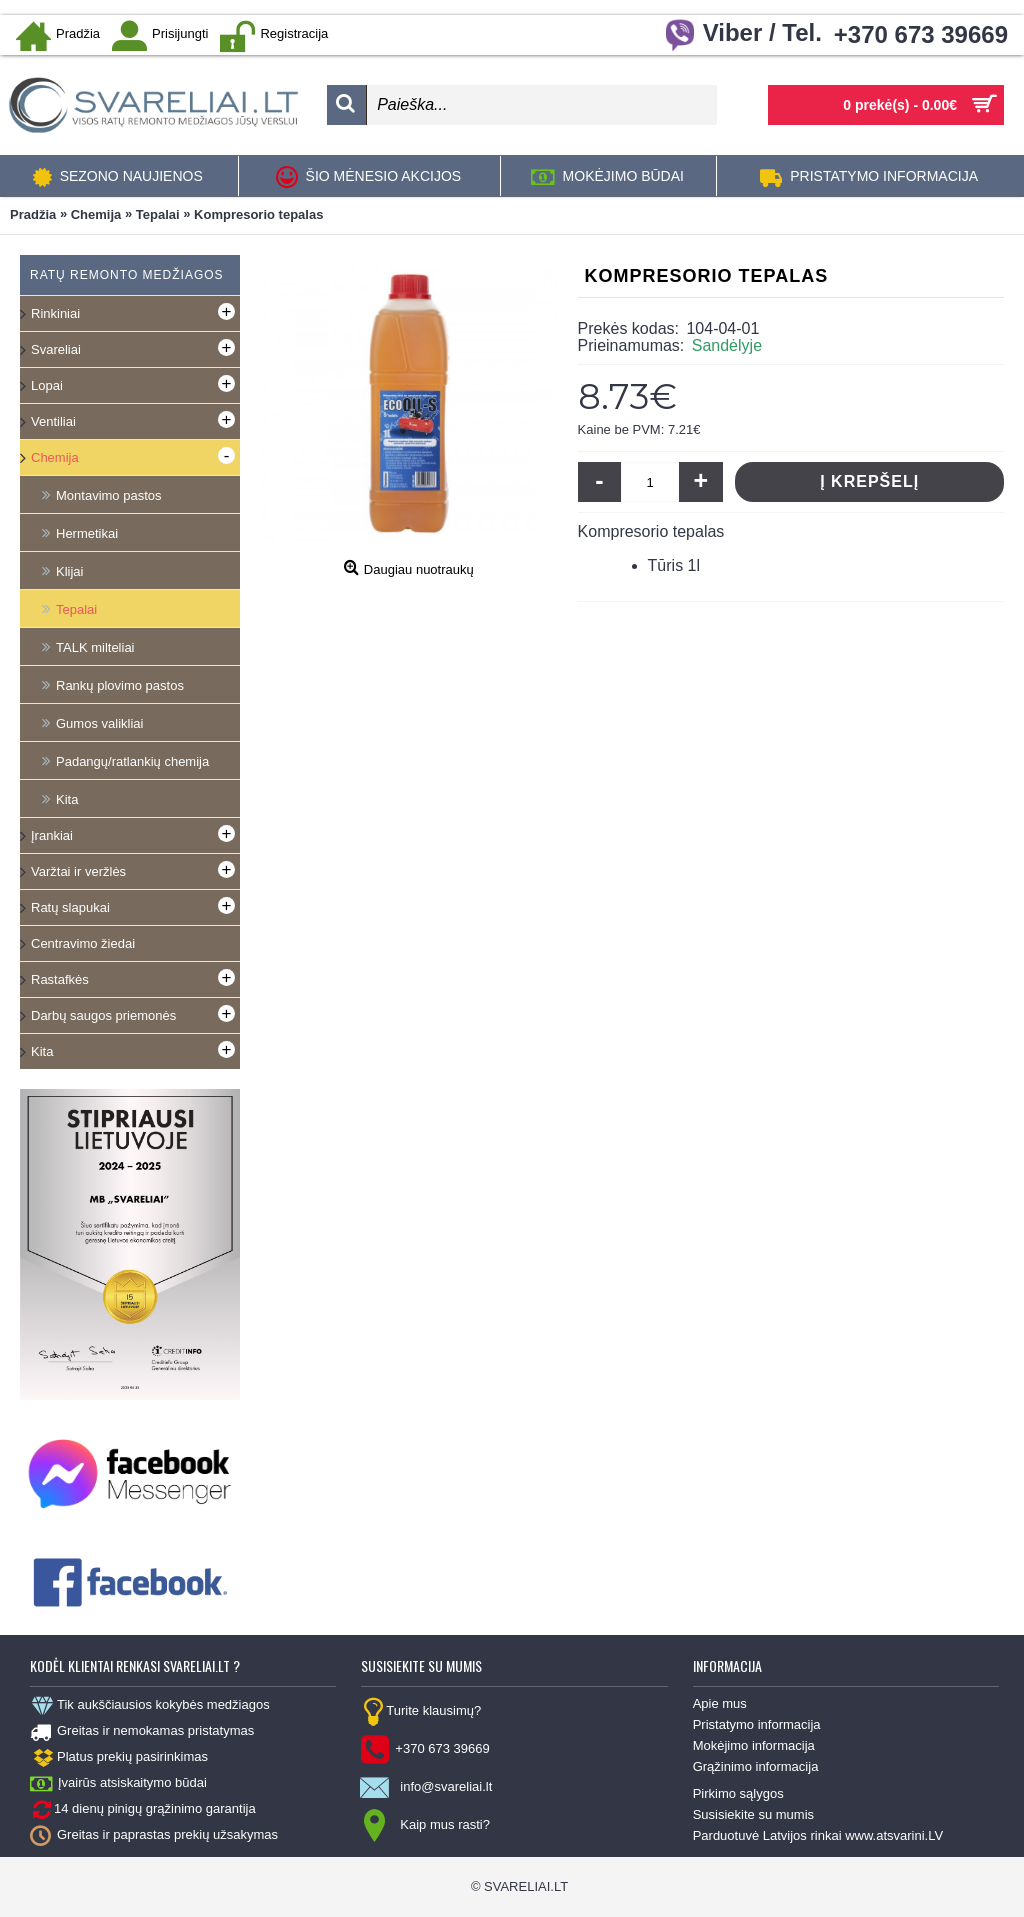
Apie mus (720, 1703)
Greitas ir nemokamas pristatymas (142, 1732)
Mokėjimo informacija (754, 1745)
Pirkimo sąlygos (738, 1793)
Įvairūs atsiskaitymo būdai (118, 1784)
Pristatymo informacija (757, 1724)
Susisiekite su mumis (753, 1814)
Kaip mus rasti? (425, 1826)
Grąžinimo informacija (756, 1766)
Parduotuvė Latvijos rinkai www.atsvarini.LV (818, 1835)
